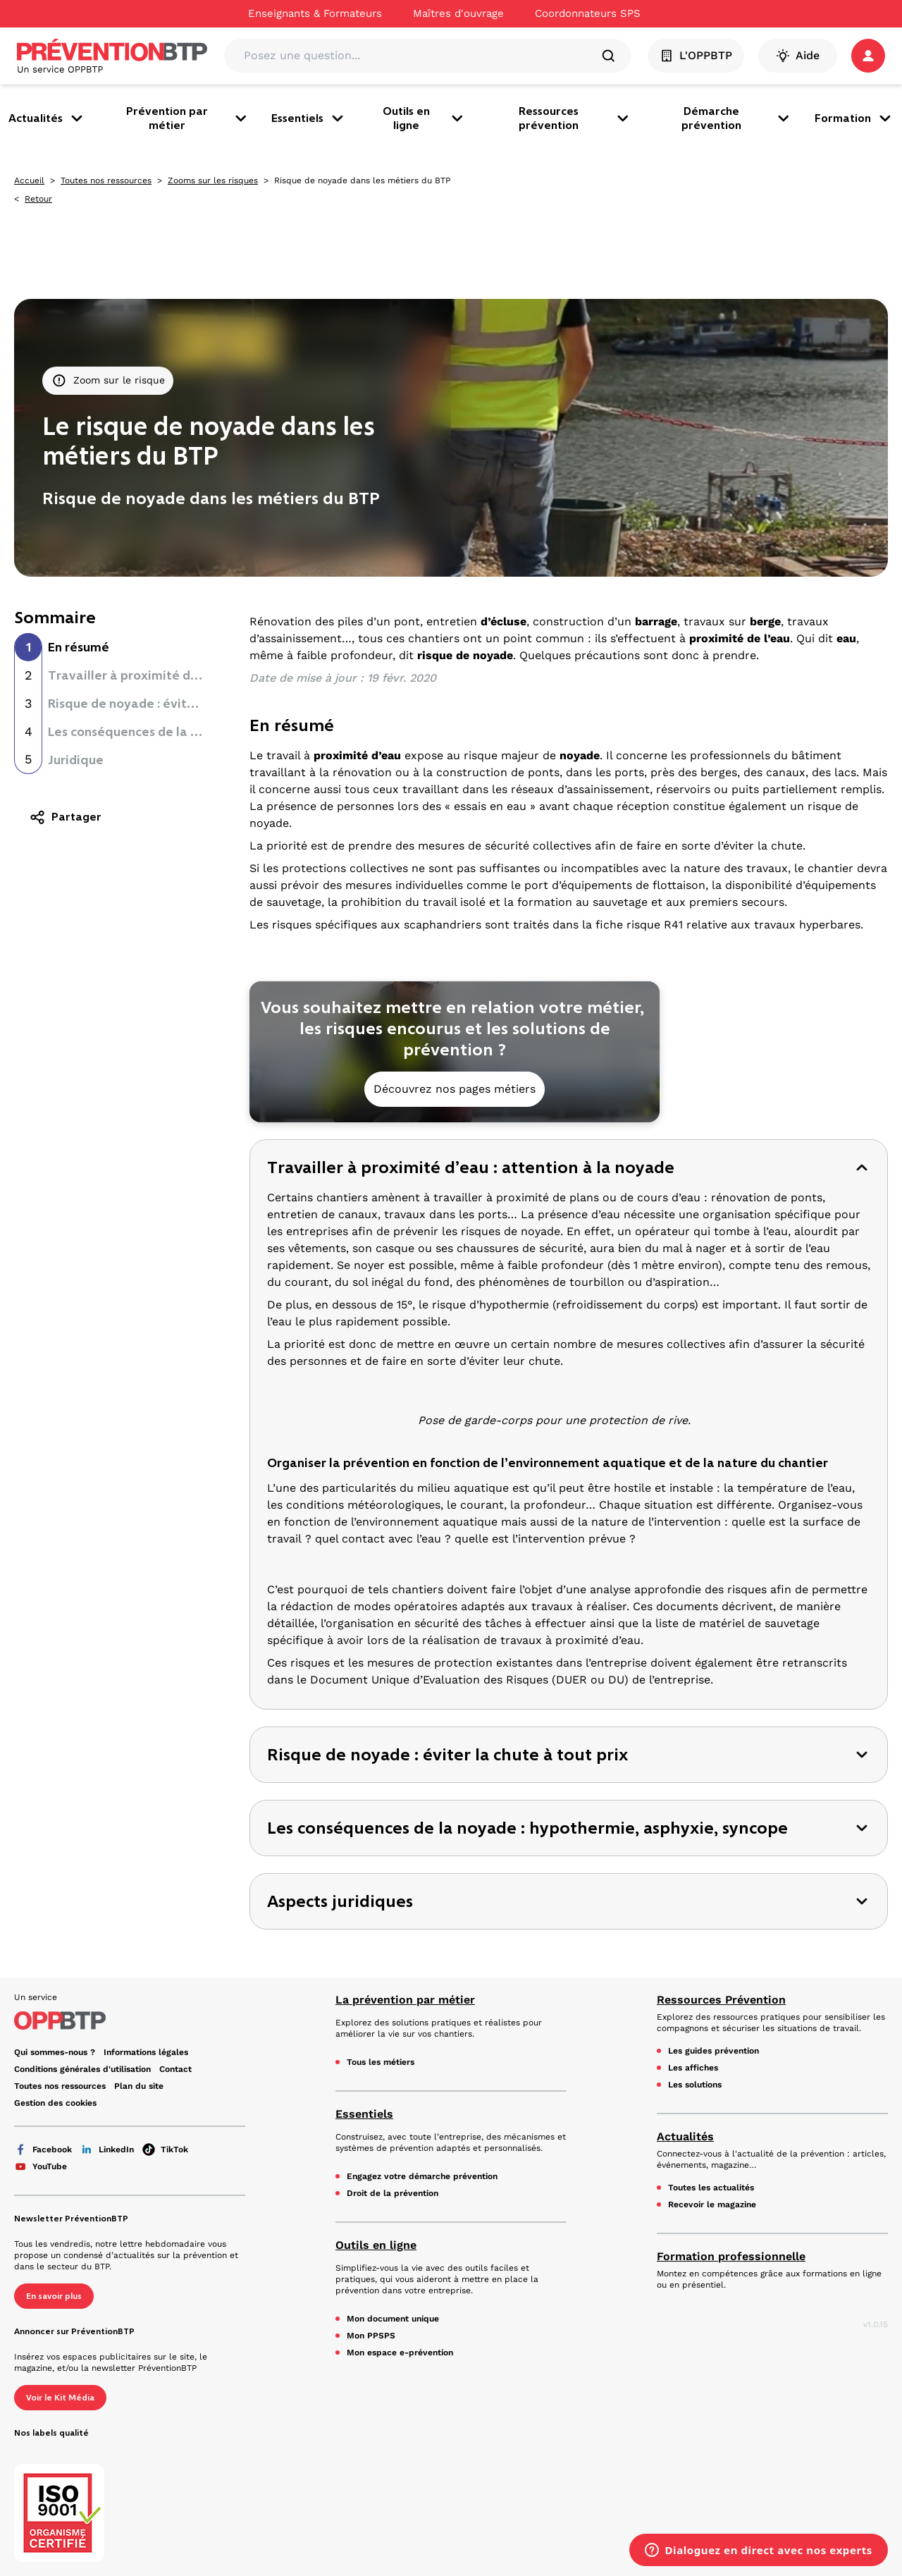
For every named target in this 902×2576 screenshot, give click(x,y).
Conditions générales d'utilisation (82, 2069)
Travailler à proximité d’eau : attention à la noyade (201, 675)
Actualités (46, 118)
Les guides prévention (713, 2051)
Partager (65, 817)
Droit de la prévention (392, 2193)
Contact (175, 2069)
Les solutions (695, 2085)
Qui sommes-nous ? (54, 2052)
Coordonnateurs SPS (588, 13)
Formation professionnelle (731, 2256)
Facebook (43, 2149)
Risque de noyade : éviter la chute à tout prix (182, 703)
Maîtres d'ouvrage (458, 13)
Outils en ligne (424, 118)
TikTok (165, 2149)
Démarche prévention (736, 118)
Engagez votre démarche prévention (422, 2176)
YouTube (40, 2166)
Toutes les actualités (711, 2187)
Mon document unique (393, 2319)
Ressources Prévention (721, 1999)
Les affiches (693, 2068)
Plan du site (138, 2086)
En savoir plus (54, 2296)
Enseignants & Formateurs (315, 13)
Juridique (76, 760)
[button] (868, 56)
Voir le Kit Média (60, 2397)
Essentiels (308, 118)
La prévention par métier (405, 1999)
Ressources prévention (575, 118)
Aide (798, 56)
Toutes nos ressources (106, 180)
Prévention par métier (187, 118)
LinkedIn (107, 2149)
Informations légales (146, 2052)
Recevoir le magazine (712, 2204)
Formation (854, 118)
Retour (38, 199)
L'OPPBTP (696, 56)
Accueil (29, 180)
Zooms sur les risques (213, 180)
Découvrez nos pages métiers (454, 1089)
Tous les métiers (380, 2062)
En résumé (78, 647)
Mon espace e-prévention (400, 2352)
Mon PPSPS (371, 2336)
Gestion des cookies (55, 2103)
